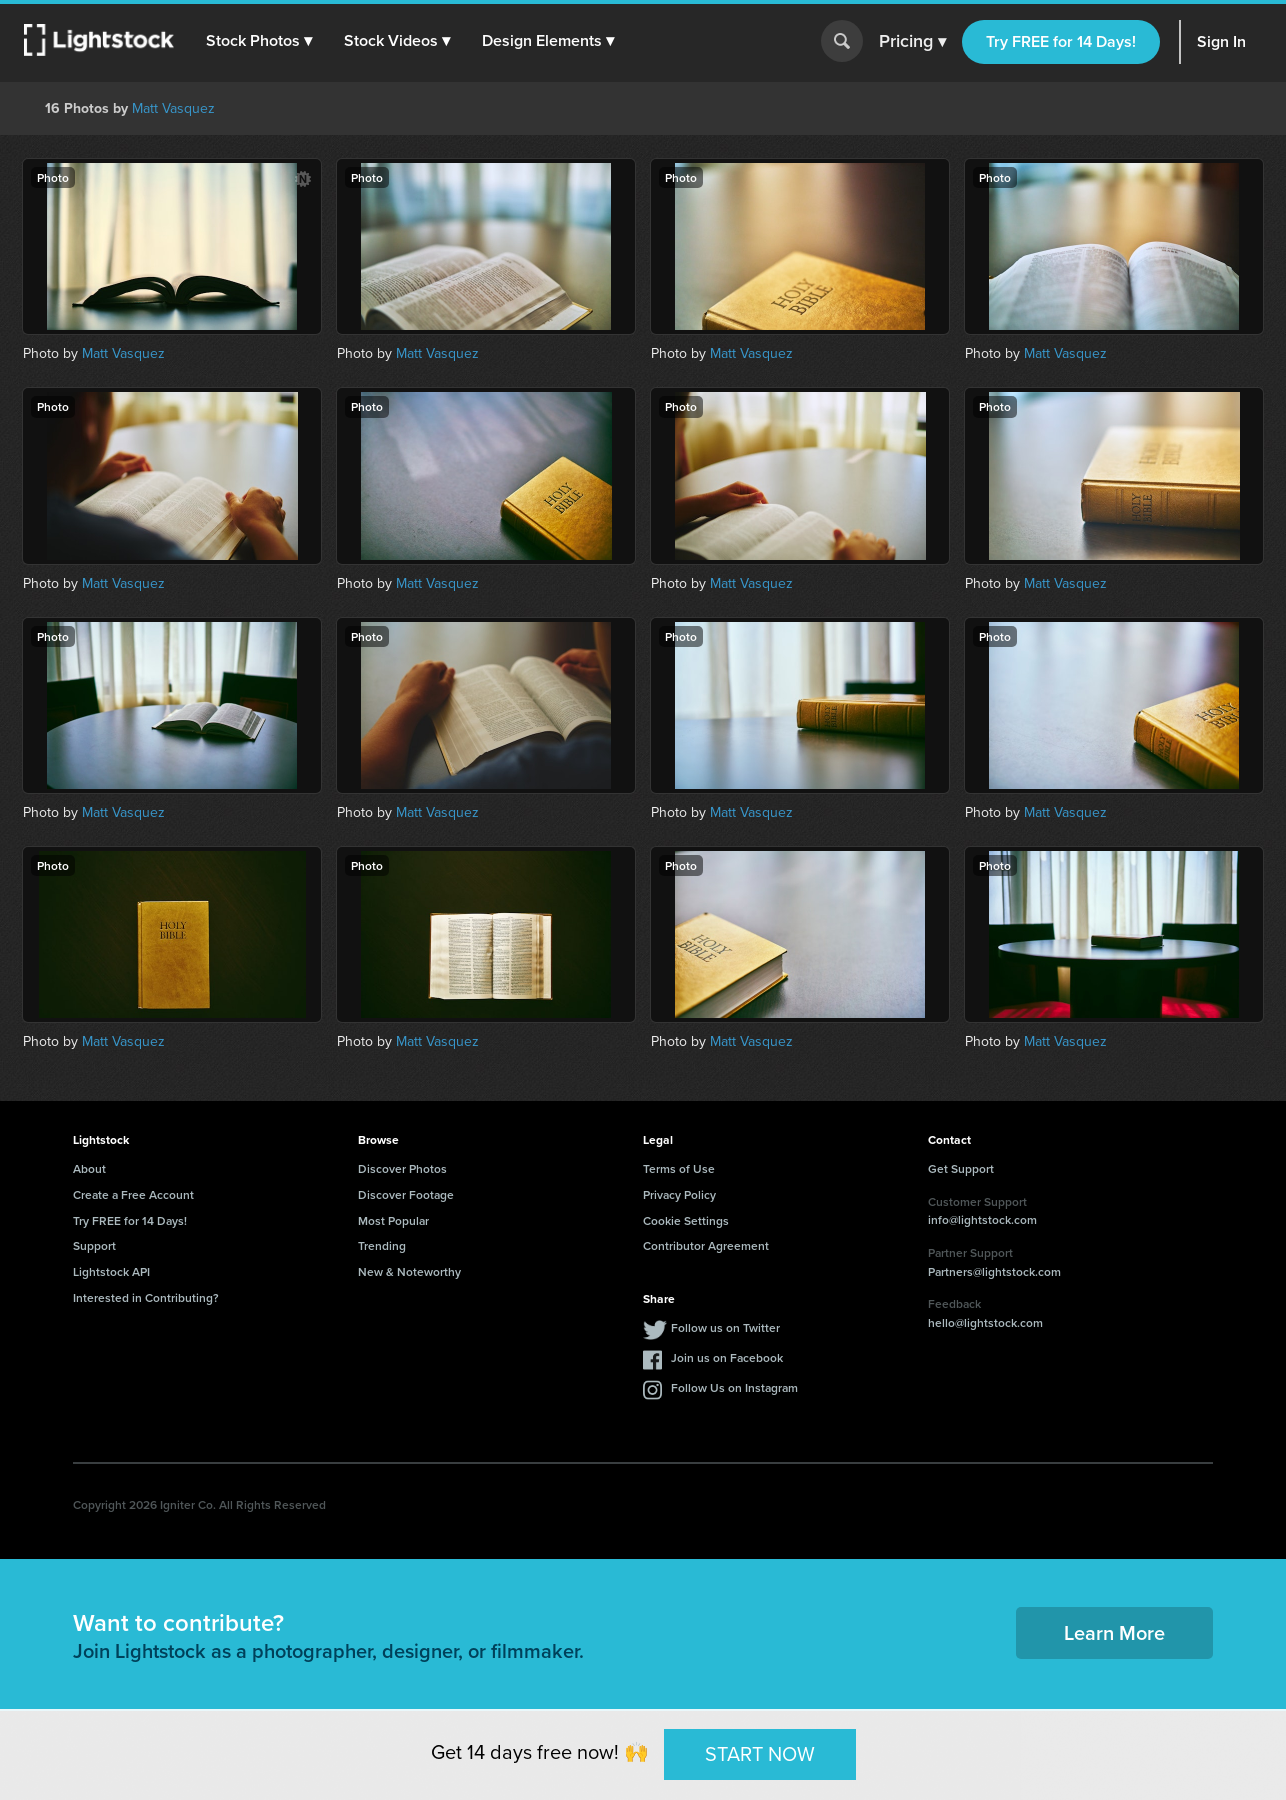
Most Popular (393, 1220)
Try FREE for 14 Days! (1061, 41)
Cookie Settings (686, 1220)
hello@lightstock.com (985, 1322)
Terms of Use (679, 1168)
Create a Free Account (133, 1194)
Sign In (1221, 41)
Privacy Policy (679, 1194)
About (89, 1168)
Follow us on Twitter (725, 1327)
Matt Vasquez (173, 108)
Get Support (961, 1168)
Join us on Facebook (727, 1357)
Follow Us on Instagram (734, 1387)
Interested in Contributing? (146, 1297)
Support (94, 1245)
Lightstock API (111, 1271)
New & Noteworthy (409, 1271)
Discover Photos (402, 1168)
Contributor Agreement (706, 1245)
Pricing (912, 42)
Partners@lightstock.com (994, 1271)
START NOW (760, 1754)
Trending (382, 1245)
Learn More (1114, 1632)
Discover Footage (406, 1194)
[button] (259, 41)
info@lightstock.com (982, 1219)
